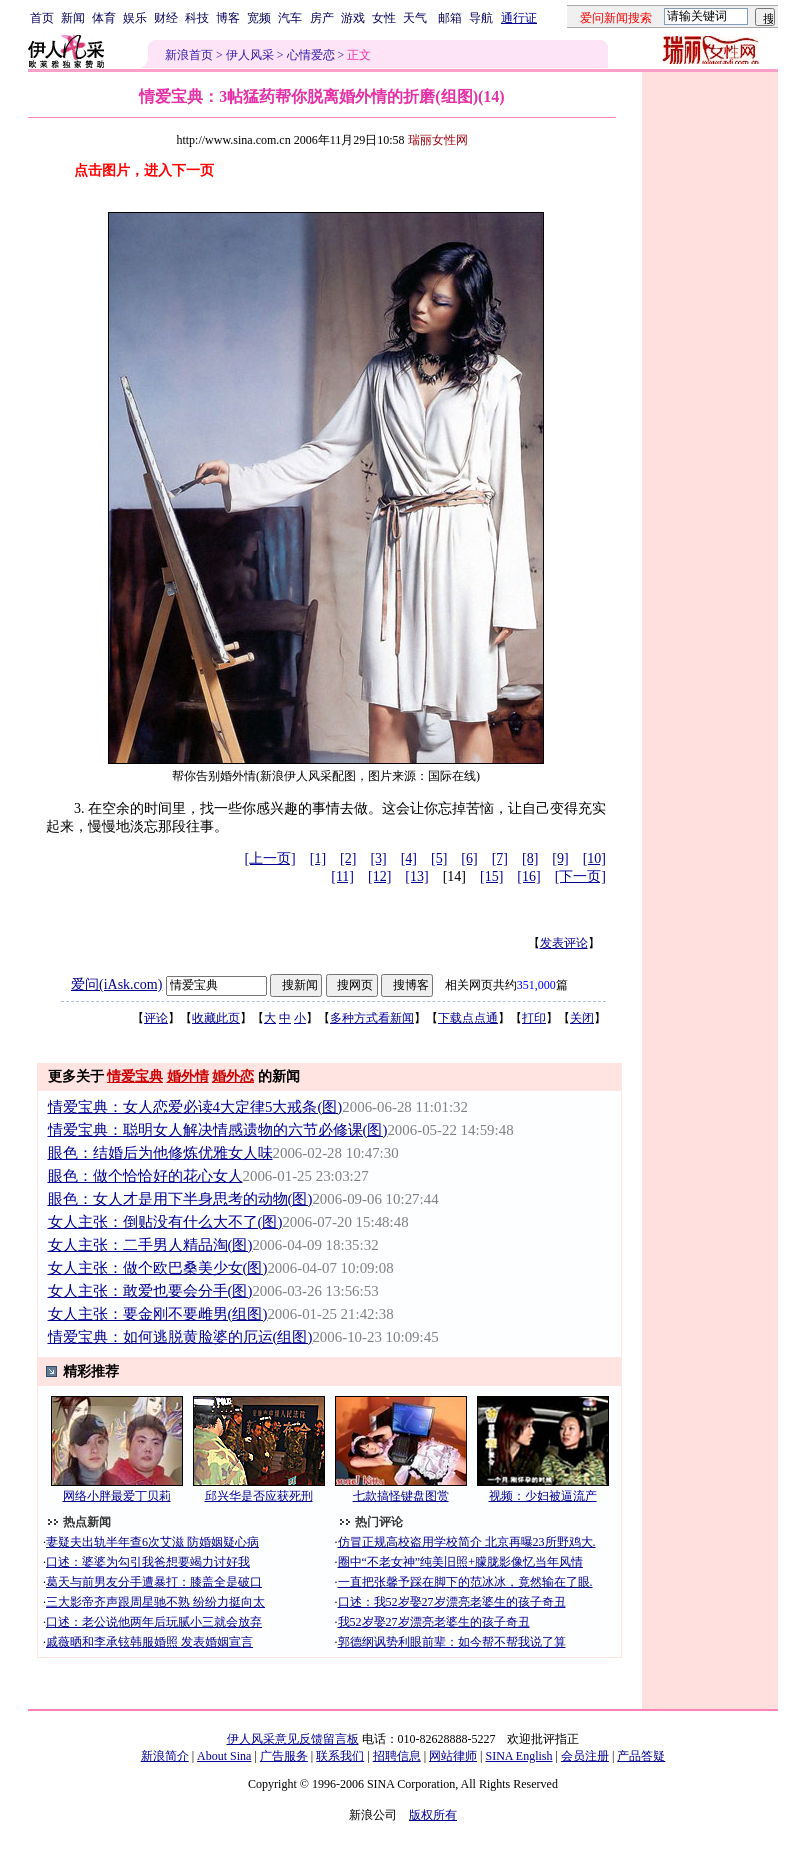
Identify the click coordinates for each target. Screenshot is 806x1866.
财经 (166, 18)
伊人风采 (250, 55)
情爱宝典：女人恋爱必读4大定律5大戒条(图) (195, 1107)
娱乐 (135, 18)
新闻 (73, 18)
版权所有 (433, 1815)
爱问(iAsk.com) (116, 984)
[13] (416, 876)
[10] (594, 858)
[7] (500, 858)
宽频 (259, 18)
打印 (534, 1018)
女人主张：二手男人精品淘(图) (150, 1245)
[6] (469, 858)
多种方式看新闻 (372, 1018)
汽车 (290, 18)
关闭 (582, 1018)
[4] (409, 858)
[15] (491, 876)
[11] (342, 876)
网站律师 (453, 1756)
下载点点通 (468, 1018)
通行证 (519, 18)
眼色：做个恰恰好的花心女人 (145, 1176)
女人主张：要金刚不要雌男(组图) (158, 1314)
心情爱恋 (311, 55)
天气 (415, 18)
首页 (42, 18)
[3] (378, 858)
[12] (379, 876)
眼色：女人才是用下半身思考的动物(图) (180, 1199)
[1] (318, 858)
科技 (197, 18)
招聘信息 (397, 1756)
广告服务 (284, 1756)
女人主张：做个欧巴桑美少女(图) (158, 1268)
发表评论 (564, 943)
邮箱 (450, 18)
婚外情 (188, 1076)
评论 (156, 1018)
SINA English (518, 1756)
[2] (348, 858)
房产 (322, 18)
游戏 (353, 18)
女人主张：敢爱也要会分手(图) (150, 1291)
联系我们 (340, 1756)
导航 (481, 18)
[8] (530, 858)
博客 (228, 18)
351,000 (536, 985)
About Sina (224, 1756)
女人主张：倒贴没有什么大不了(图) (165, 1222)
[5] (439, 858)
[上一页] (269, 858)
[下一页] (580, 876)
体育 (104, 18)
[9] (560, 858)
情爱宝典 (135, 1076)
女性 (384, 18)
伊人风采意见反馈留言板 (293, 1739)
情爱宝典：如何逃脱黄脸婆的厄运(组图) (180, 1337)
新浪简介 (165, 1756)
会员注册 (585, 1756)
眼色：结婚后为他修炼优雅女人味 (160, 1153)
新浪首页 (189, 55)
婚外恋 (233, 1076)
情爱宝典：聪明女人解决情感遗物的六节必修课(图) (218, 1130)
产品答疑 (641, 1756)
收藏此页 (216, 1018)
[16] (528, 876)
